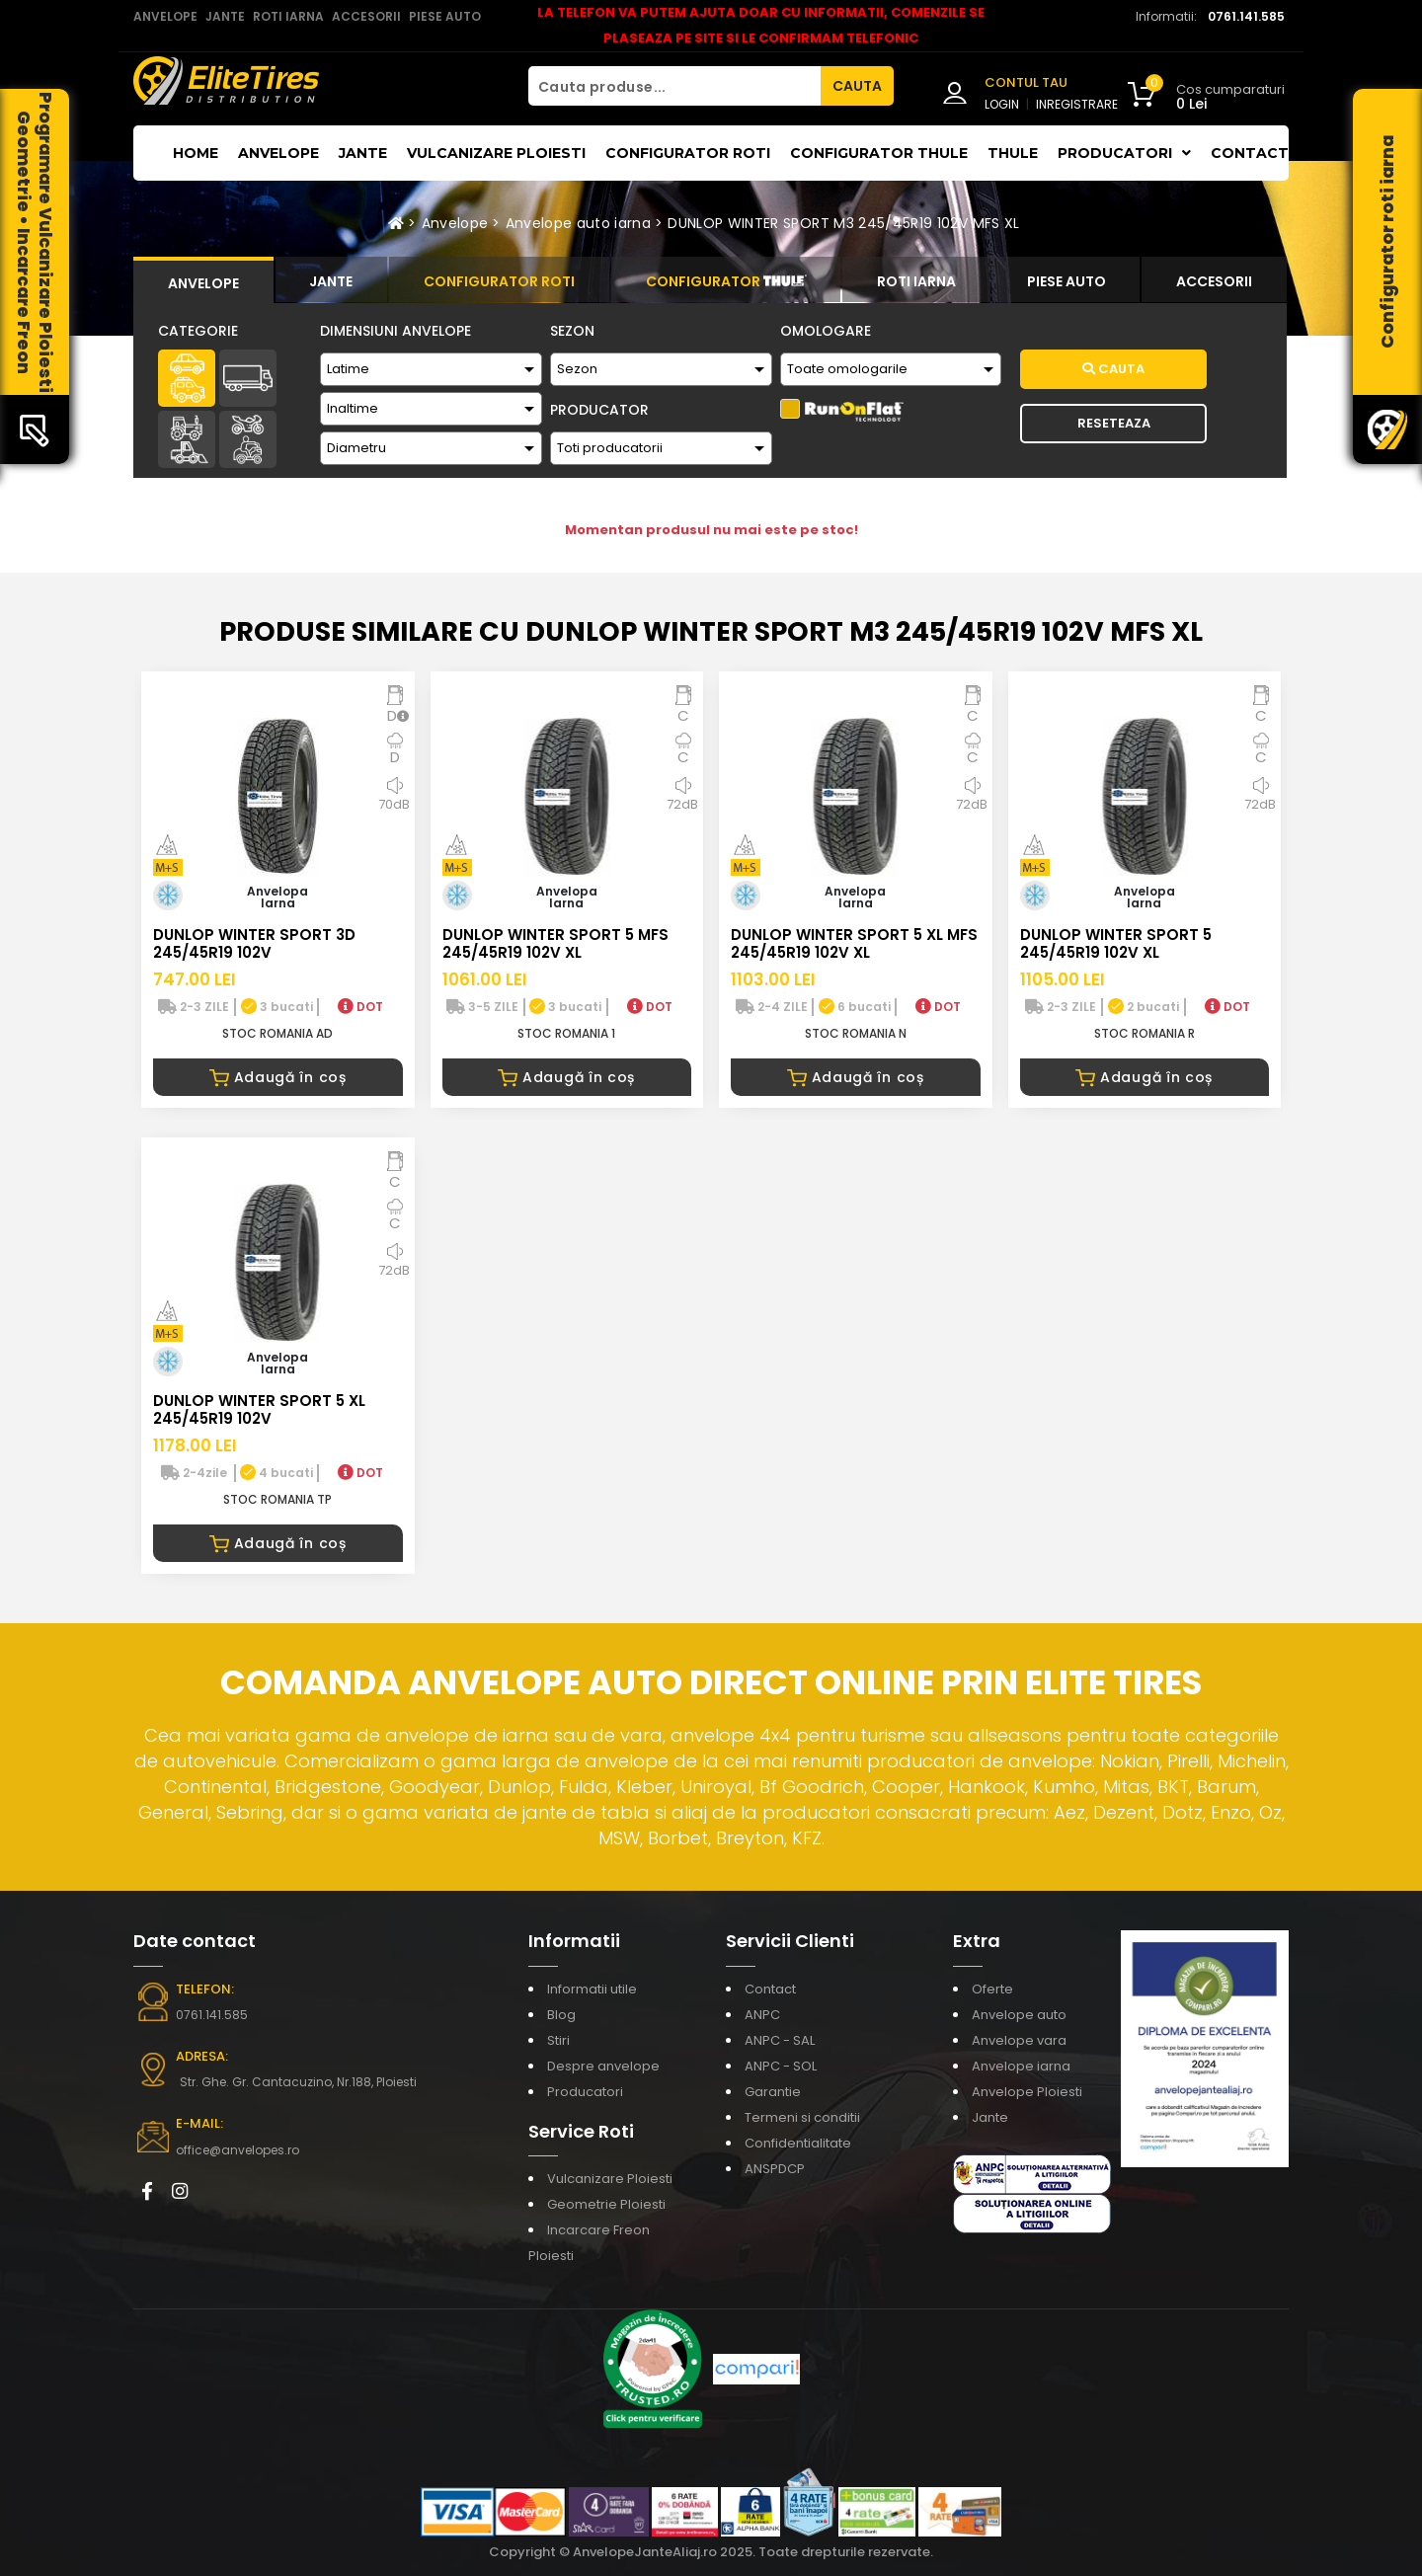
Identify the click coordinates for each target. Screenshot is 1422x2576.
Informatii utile (592, 1989)
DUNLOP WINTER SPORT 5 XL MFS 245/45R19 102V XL (854, 943)
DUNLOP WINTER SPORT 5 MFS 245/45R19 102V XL (555, 943)
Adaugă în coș (278, 1077)
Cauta (1113, 368)
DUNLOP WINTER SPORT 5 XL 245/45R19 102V (259, 1409)
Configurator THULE (879, 153)
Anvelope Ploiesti (1027, 2091)
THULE (1013, 153)
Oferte (992, 1989)
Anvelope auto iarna (579, 223)
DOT (360, 1006)
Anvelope (278, 153)
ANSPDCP (775, 2168)
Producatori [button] (1124, 153)
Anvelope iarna (1021, 2066)
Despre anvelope (603, 2066)
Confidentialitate (798, 2143)
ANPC (762, 2014)
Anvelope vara (1019, 2040)
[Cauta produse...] (674, 86)
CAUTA (857, 86)
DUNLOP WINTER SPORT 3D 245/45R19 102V (254, 943)
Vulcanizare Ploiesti (496, 153)
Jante (363, 153)
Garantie (773, 2091)
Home (195, 153)
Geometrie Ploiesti (606, 2204)
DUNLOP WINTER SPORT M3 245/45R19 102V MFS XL (843, 223)
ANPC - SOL (781, 2066)
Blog (561, 2014)
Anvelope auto (1019, 2014)
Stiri (558, 2040)
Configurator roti (687, 153)
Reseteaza (1113, 423)
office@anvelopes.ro (237, 2150)
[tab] (203, 280)
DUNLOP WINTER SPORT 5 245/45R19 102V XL (1116, 943)
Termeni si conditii (802, 2117)
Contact (1250, 153)
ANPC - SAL (780, 2040)
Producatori (585, 2091)
